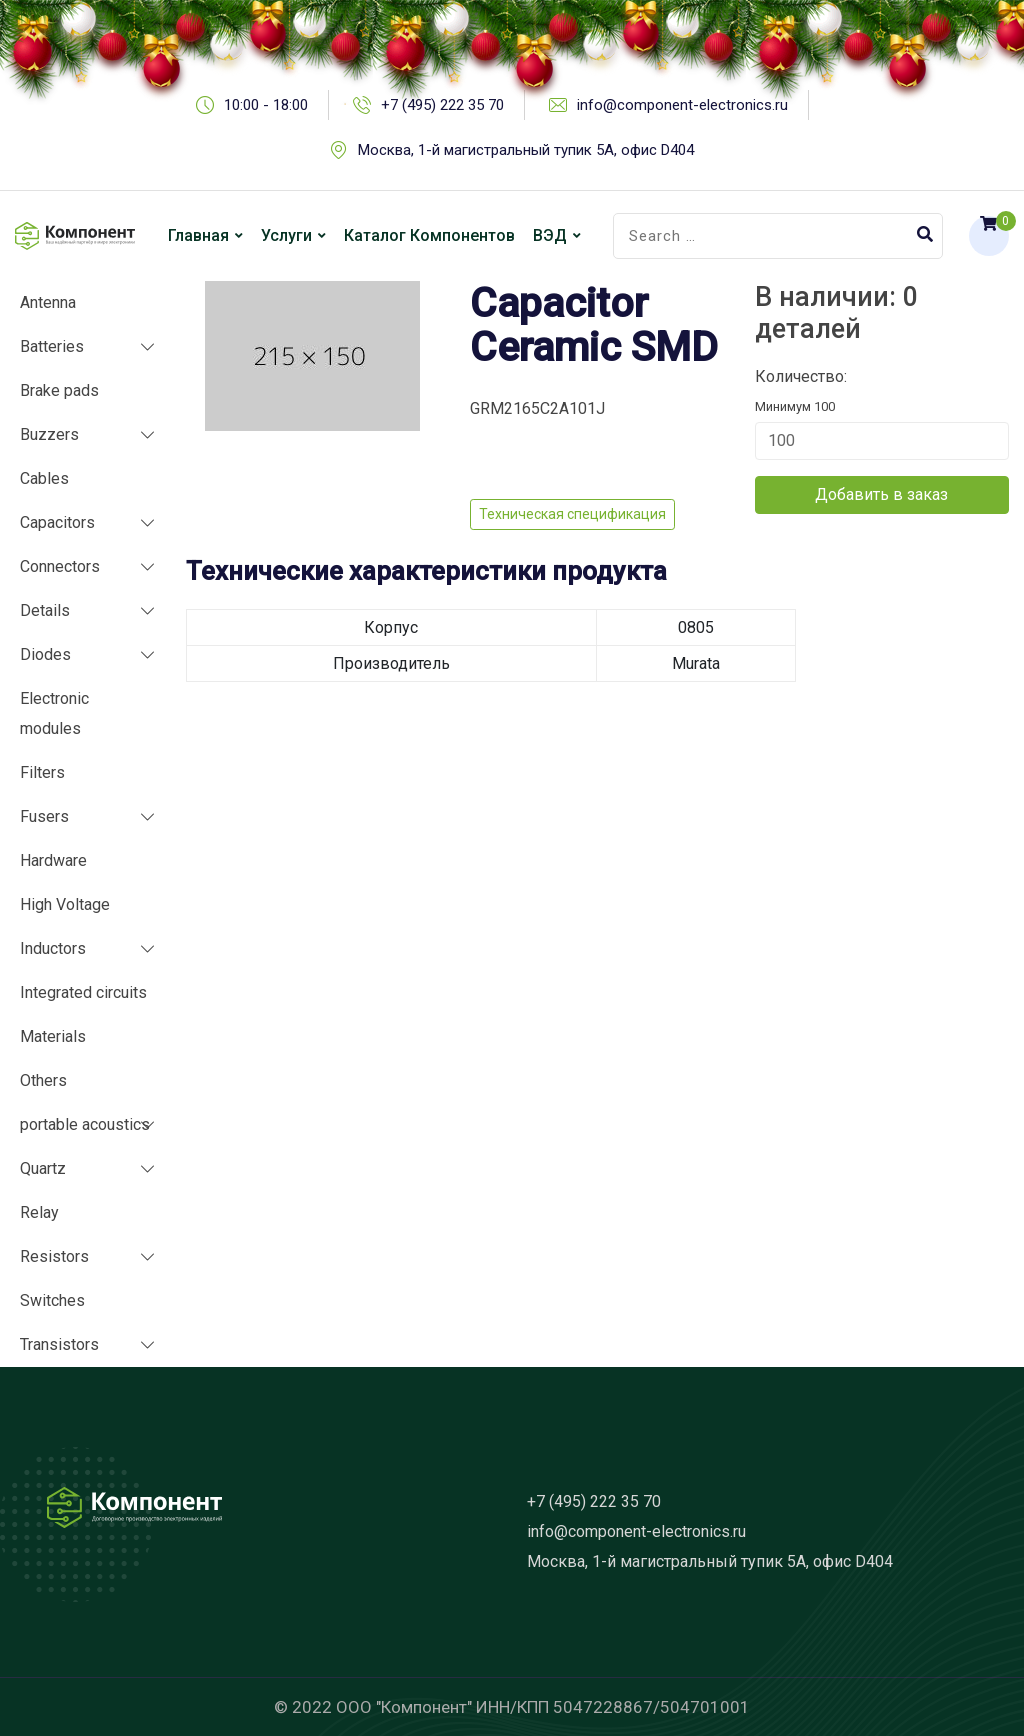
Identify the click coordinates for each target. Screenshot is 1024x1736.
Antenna (48, 302)
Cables (44, 478)
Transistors (59, 1344)
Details (45, 610)
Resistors (54, 1256)
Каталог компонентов (429, 235)
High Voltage (65, 904)
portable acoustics (85, 1124)
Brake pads (59, 390)
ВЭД (550, 235)
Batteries (52, 346)
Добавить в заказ (881, 494)
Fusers (44, 816)
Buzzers (49, 434)
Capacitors (57, 522)
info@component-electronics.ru (636, 1531)
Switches (52, 1300)
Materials (53, 1036)
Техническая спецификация (572, 514)
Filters (42, 772)
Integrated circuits (83, 992)
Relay (39, 1212)
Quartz (43, 1168)
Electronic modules (54, 713)
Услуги (286, 235)
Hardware (53, 860)
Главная (198, 235)
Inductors (53, 948)
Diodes (45, 654)
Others (43, 1080)
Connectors (60, 566)
